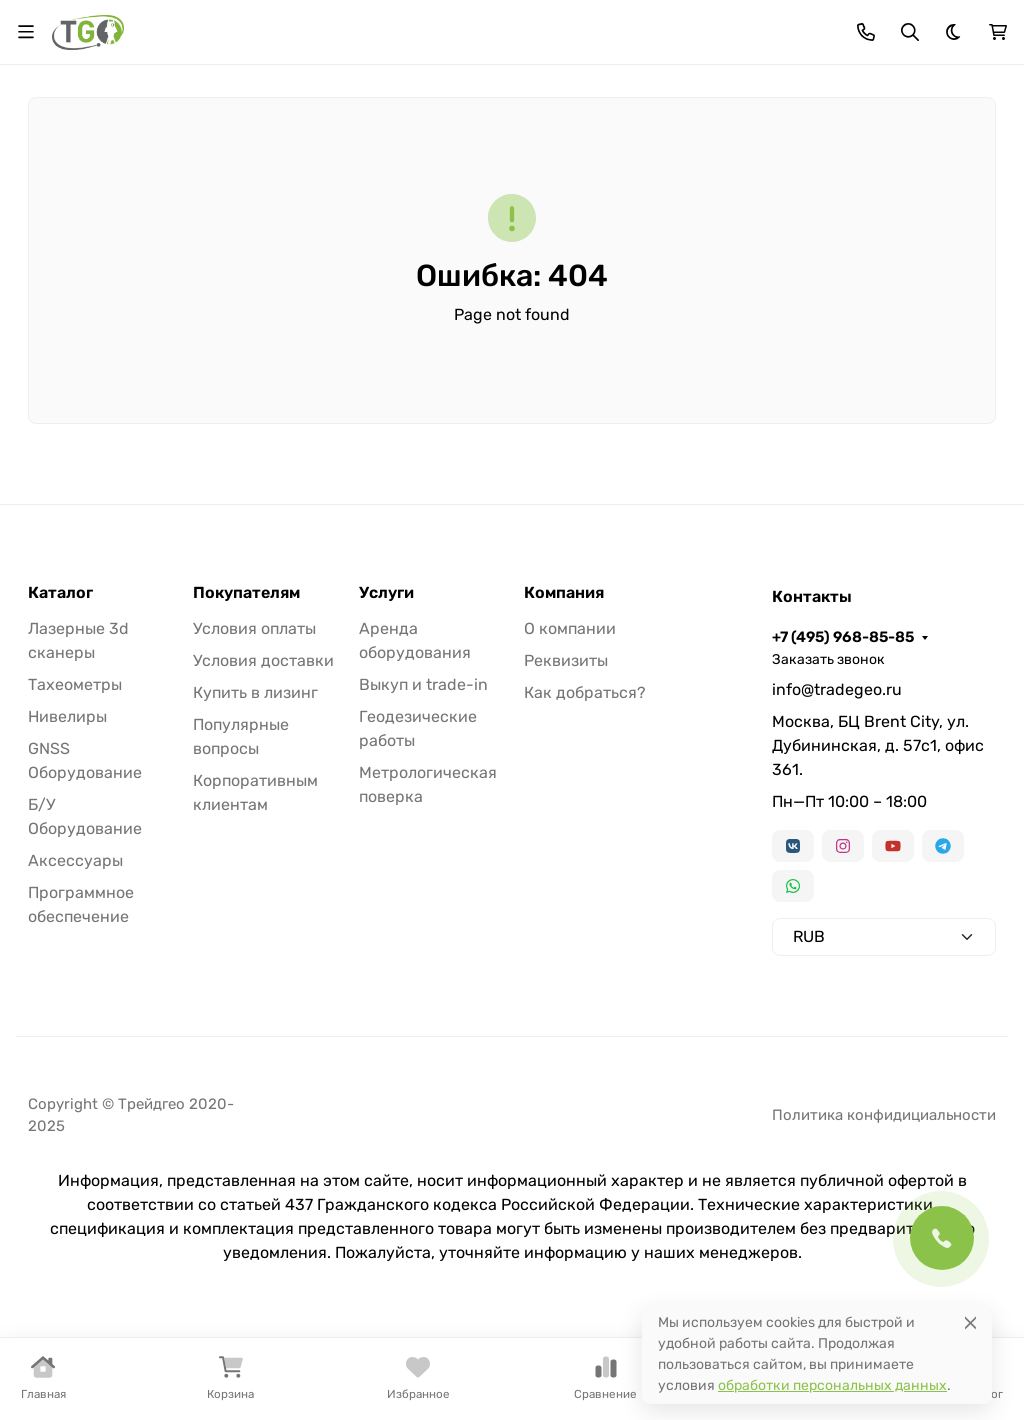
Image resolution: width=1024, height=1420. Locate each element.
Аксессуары (75, 860)
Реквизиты (566, 660)
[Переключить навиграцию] (26, 32)
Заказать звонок (828, 659)
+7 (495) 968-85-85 (843, 637)
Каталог (60, 593)
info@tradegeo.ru (837, 689)
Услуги (386, 593)
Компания (564, 593)
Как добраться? (585, 692)
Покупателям (246, 593)
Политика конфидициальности (884, 1115)
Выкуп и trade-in (423, 684)
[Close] (970, 1322)
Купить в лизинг (255, 692)
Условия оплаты (254, 628)
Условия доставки (263, 660)
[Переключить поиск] (910, 32)
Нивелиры (67, 716)
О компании (570, 628)
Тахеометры (75, 684)
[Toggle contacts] (866, 32)
